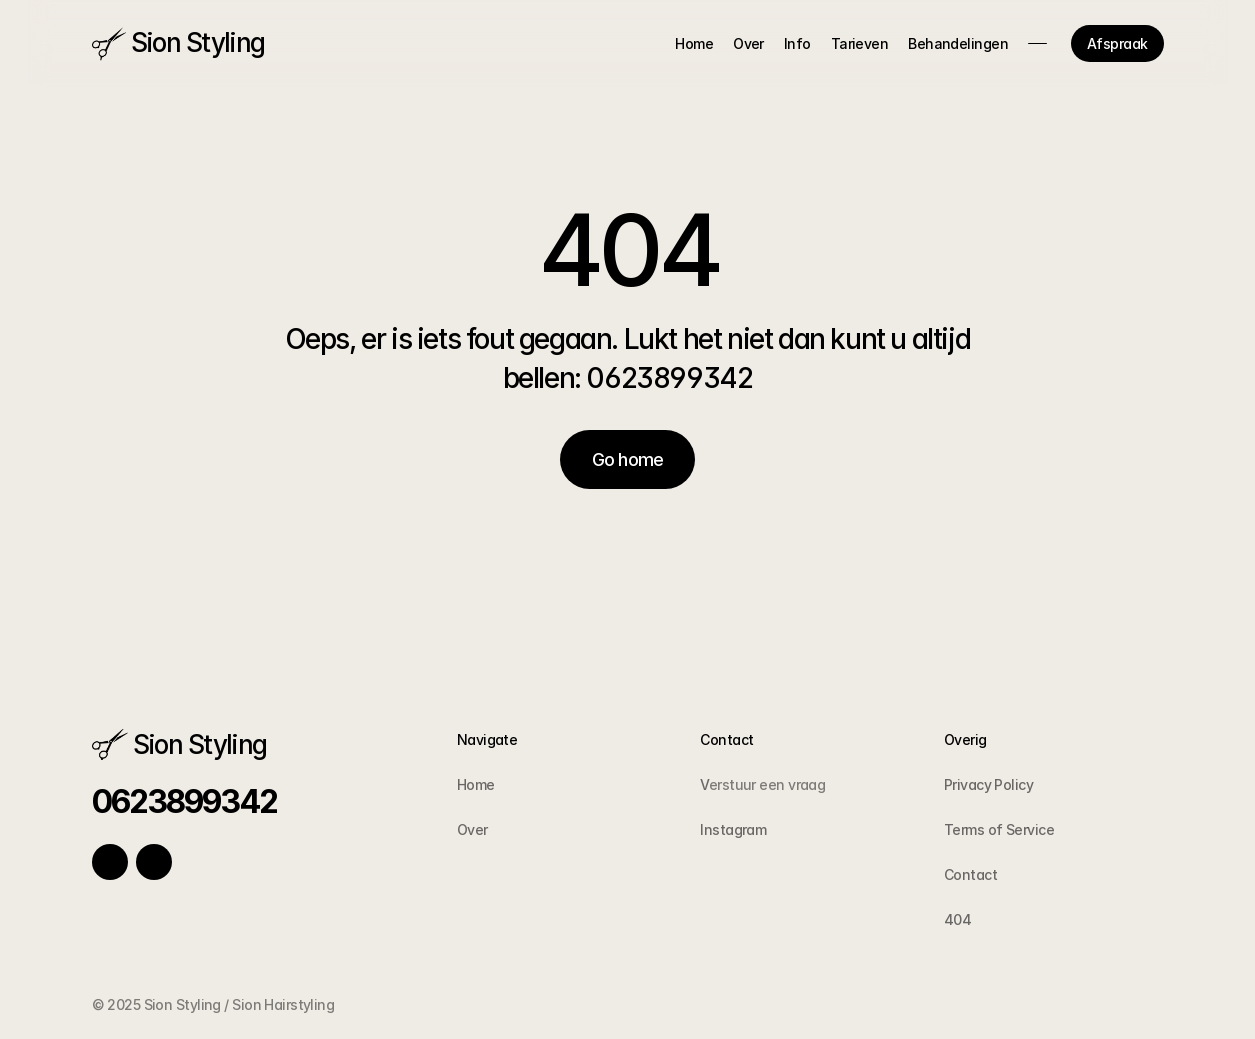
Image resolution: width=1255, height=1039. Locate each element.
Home (476, 784)
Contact (970, 874)
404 (957, 919)
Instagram (733, 829)
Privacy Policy (988, 784)
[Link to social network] (110, 862)
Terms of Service (999, 829)
